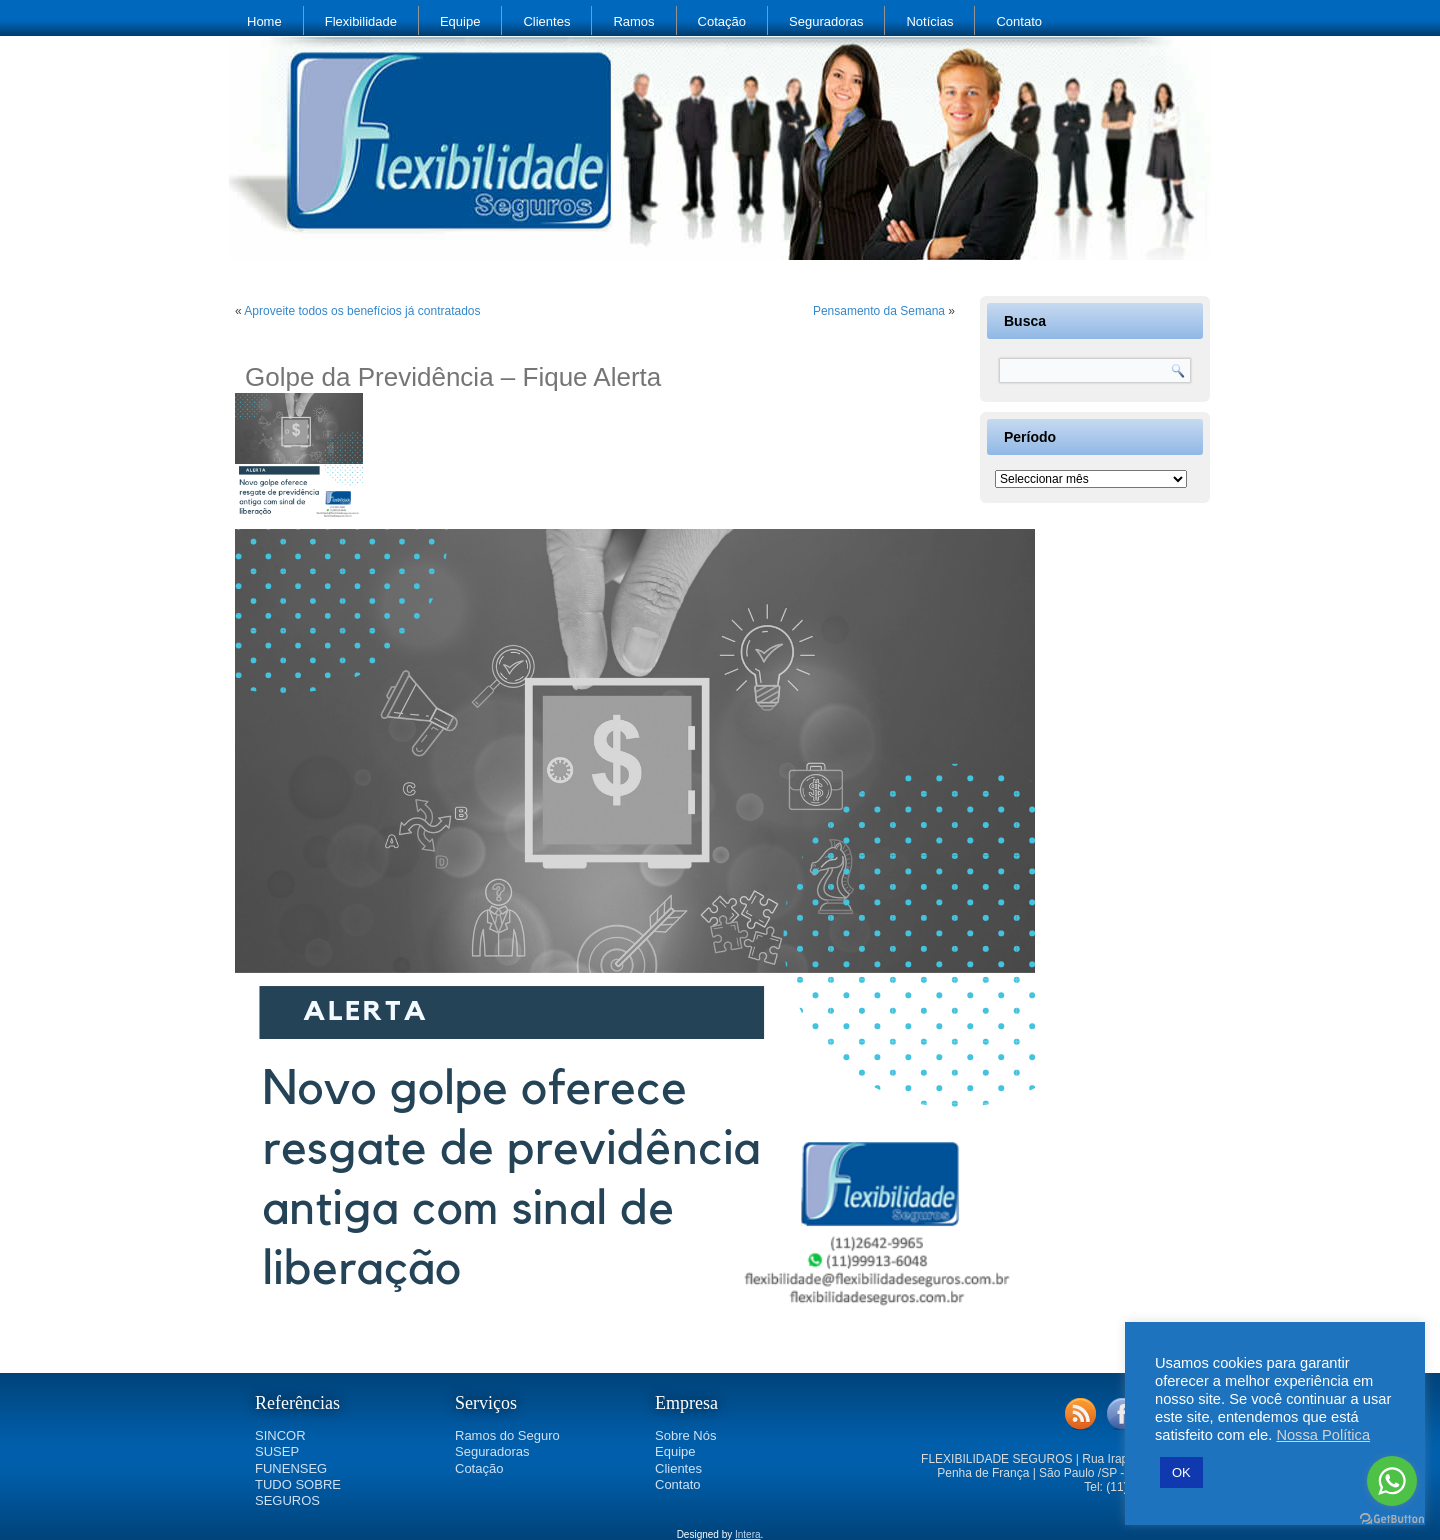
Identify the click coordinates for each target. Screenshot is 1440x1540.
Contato (1019, 21)
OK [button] (1181, 1472)
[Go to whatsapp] (1392, 1481)
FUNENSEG (291, 1468)
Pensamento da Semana (879, 311)
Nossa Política (1323, 1435)
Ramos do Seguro (507, 1435)
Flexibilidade (361, 21)
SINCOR (280, 1435)
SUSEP (277, 1451)
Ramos (633, 21)
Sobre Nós (685, 1435)
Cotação (722, 21)
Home (264, 21)
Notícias (929, 21)
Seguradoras (826, 21)
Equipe (460, 21)
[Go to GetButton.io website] (1392, 1519)
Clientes (546, 21)
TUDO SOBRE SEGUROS (298, 1492)
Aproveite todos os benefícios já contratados (362, 311)
